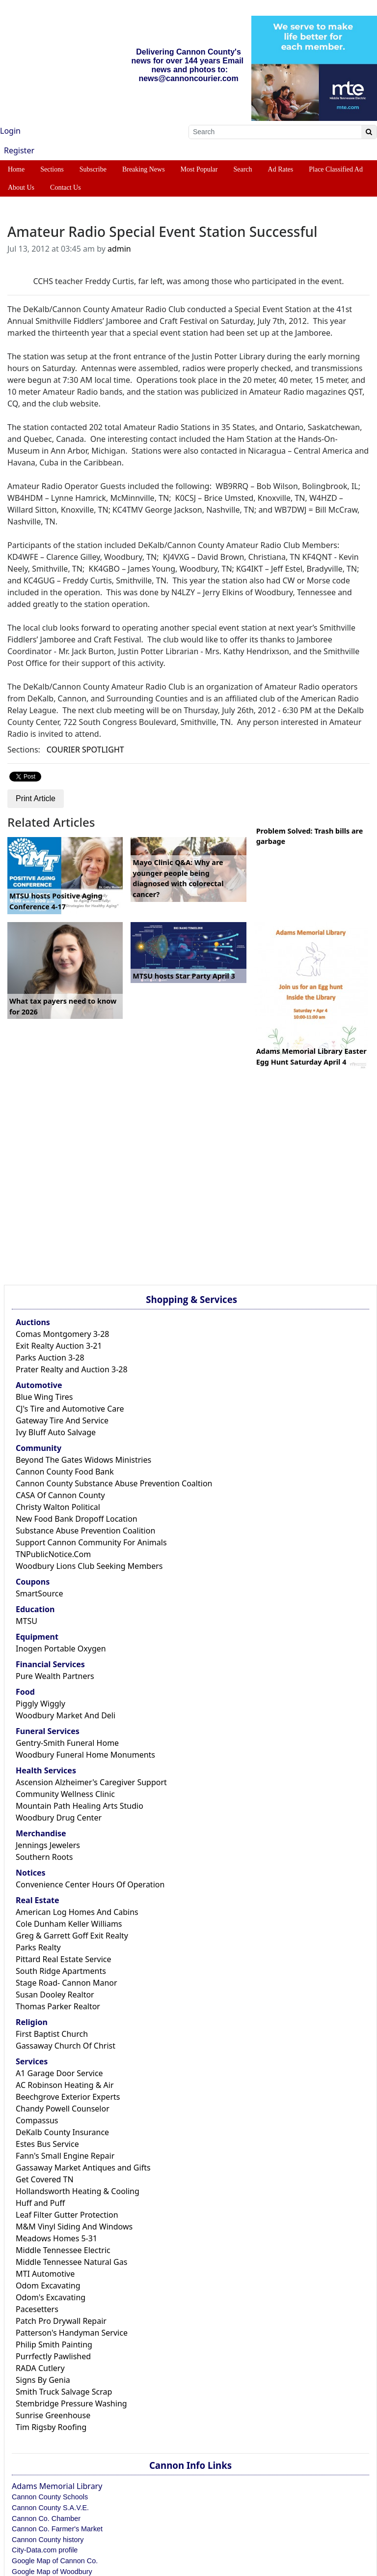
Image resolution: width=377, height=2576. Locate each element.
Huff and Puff (40, 2203)
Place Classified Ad (336, 169)
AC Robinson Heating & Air (65, 2085)
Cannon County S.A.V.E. (50, 2508)
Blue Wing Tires (44, 1396)
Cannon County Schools (50, 2497)
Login (10, 130)
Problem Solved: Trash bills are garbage (309, 836)
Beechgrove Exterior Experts (68, 2096)
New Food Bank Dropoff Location (76, 1518)
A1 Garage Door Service (59, 2073)
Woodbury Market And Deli (65, 1715)
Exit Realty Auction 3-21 (59, 1345)
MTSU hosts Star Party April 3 (184, 976)
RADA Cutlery (40, 2368)
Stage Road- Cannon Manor (66, 1982)
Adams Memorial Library (57, 2486)
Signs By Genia (43, 2379)
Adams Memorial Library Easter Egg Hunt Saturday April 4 (311, 1056)
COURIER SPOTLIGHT (85, 749)
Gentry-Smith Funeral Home (67, 1742)
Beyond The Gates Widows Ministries (83, 1459)
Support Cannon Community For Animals (91, 1542)
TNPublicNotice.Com (53, 1554)
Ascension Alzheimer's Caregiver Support (91, 1782)
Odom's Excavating (50, 2297)
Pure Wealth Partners (55, 1676)
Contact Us (65, 187)
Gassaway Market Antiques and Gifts (83, 2167)
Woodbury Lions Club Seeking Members (89, 1566)
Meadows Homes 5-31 (56, 2238)
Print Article (35, 798)
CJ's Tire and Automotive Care (70, 1408)
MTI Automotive (45, 2273)
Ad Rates (281, 169)
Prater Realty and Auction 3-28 (72, 1369)
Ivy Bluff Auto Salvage (56, 1432)
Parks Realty (38, 1947)
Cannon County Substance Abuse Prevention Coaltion (114, 1483)
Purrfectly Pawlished (53, 2356)
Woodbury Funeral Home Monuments (85, 1754)
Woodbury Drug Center (59, 1817)
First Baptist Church (52, 2033)
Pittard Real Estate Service (63, 1959)
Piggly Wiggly (40, 1703)
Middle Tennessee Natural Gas (71, 2262)
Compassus (37, 2120)
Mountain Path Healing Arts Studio (79, 1805)
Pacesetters (37, 2309)
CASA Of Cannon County (60, 1495)
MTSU (26, 1621)
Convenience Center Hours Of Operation (90, 1884)
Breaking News (143, 169)
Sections (51, 169)
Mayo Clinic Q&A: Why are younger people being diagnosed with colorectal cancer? (178, 878)
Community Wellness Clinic (65, 1794)
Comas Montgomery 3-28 (62, 1334)
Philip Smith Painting (54, 2344)
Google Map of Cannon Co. (55, 2561)
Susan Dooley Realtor (55, 1994)
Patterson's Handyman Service (72, 2332)
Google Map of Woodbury (52, 2572)
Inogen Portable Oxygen (61, 1648)
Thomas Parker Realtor (58, 2006)
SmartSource (39, 1593)
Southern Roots (44, 1857)
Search (242, 169)
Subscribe (93, 169)
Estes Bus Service (47, 2144)
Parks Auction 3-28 (50, 1357)
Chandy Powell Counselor (62, 2108)
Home (16, 169)
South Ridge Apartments (61, 1971)
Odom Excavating (48, 2285)
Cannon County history (47, 2540)
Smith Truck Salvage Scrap (64, 2391)
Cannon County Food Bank (65, 1471)
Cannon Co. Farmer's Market (57, 2529)
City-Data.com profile (45, 2550)
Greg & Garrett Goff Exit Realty (72, 1935)
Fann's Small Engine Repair (65, 2155)
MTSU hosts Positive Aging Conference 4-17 (56, 901)
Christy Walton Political (58, 1507)
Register (19, 150)
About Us (21, 187)
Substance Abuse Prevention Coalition (85, 1530)
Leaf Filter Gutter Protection (67, 2214)
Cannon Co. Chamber (46, 2518)
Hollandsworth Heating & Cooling (77, 2191)
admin (119, 248)
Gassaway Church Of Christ (65, 2045)
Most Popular (199, 169)
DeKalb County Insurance (62, 2132)
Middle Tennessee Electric (63, 2250)
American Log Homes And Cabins (77, 1912)
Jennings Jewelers (48, 1845)
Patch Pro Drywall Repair (61, 2321)
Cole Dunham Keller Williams (69, 1923)
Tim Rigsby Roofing (51, 2427)
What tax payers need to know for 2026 (62, 1006)
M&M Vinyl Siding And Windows (74, 2226)
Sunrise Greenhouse (53, 2415)
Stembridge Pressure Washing (71, 2403)
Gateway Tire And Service (62, 1420)
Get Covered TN (45, 2179)
